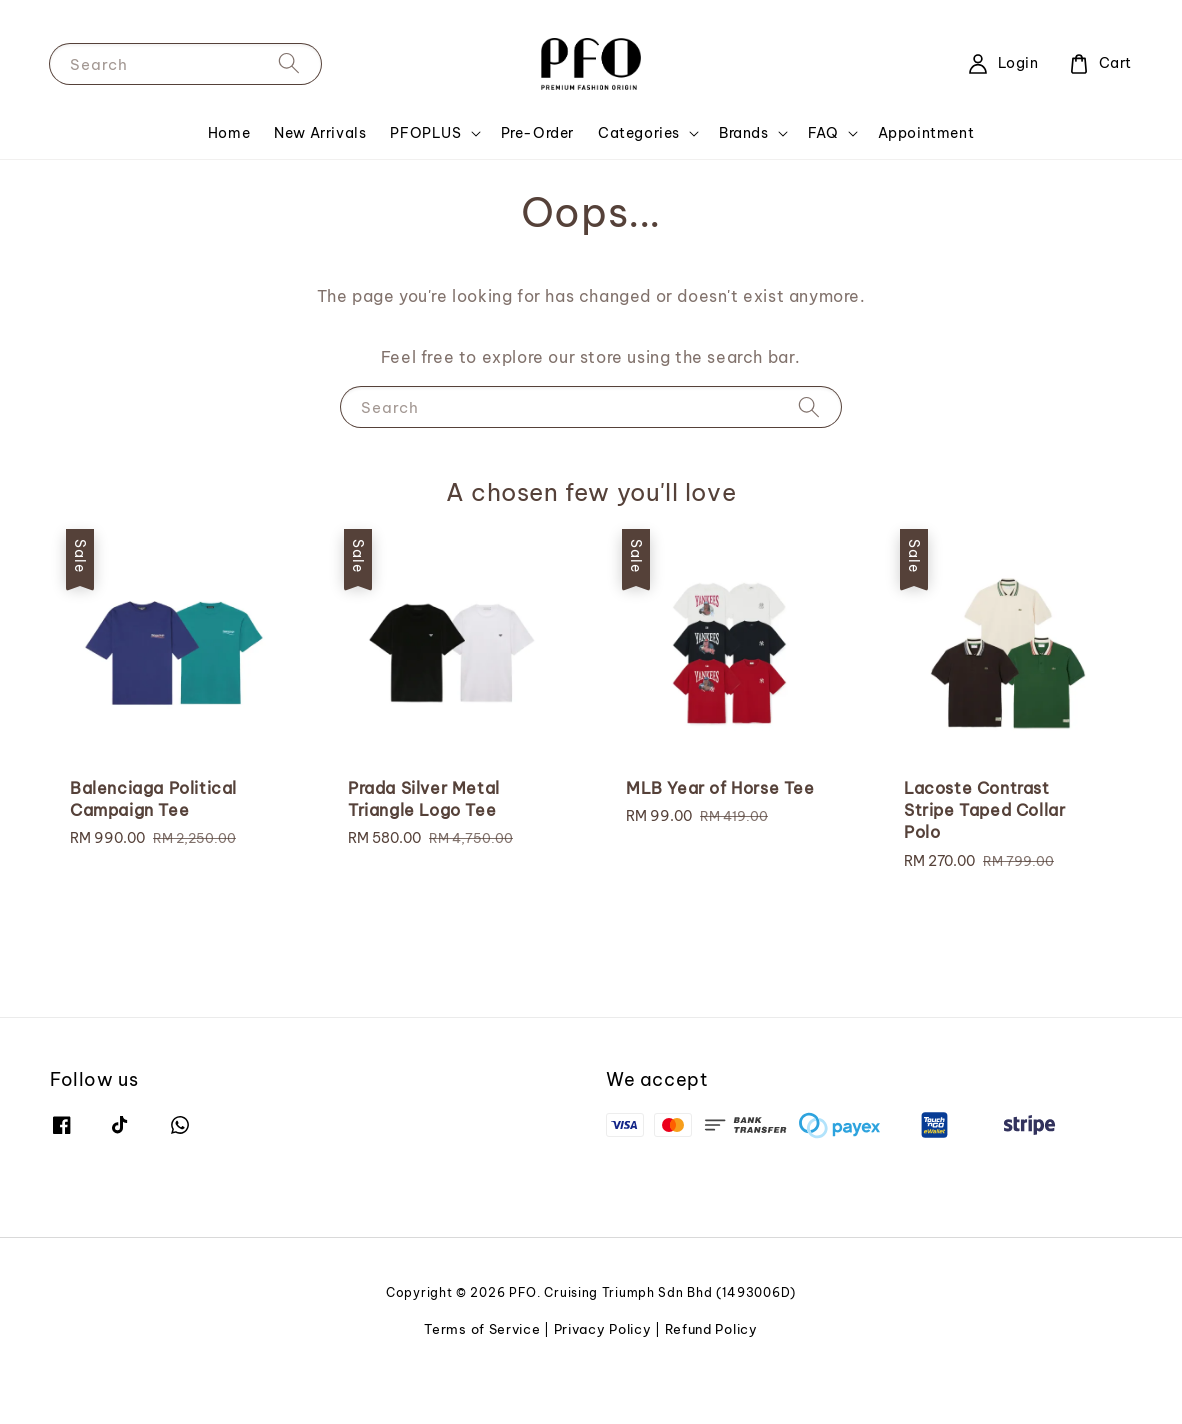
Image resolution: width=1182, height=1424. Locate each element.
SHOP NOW (475, 26)
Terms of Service (482, 1383)
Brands (744, 187)
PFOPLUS (425, 187)
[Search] (289, 116)
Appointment (926, 187)
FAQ (823, 187)
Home (229, 187)
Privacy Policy (603, 1383)
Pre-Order (537, 187)
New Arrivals (320, 187)
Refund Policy (711, 1383)
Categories (639, 187)
